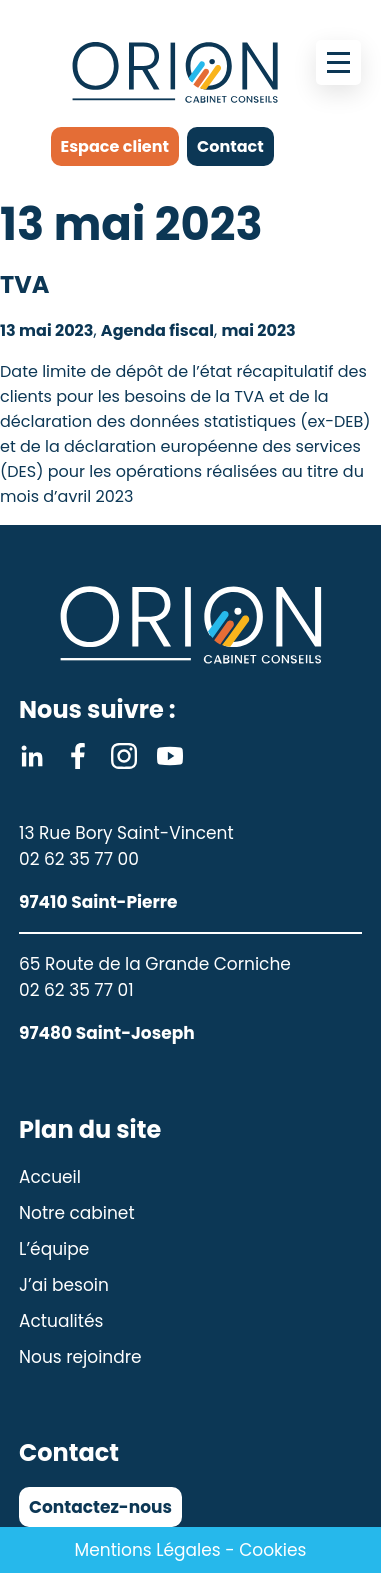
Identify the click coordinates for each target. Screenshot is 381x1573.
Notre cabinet (77, 1213)
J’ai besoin (64, 1285)
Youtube (170, 756)
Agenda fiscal (157, 330)
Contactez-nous (100, 1507)
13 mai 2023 (46, 330)
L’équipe (54, 1249)
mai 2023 (258, 330)
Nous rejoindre (80, 1357)
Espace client (115, 146)
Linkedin (32, 756)
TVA (24, 284)
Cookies (272, 1550)
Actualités (61, 1321)
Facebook (78, 756)
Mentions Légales (148, 1550)
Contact (230, 146)
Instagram (124, 756)
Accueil (50, 1177)
